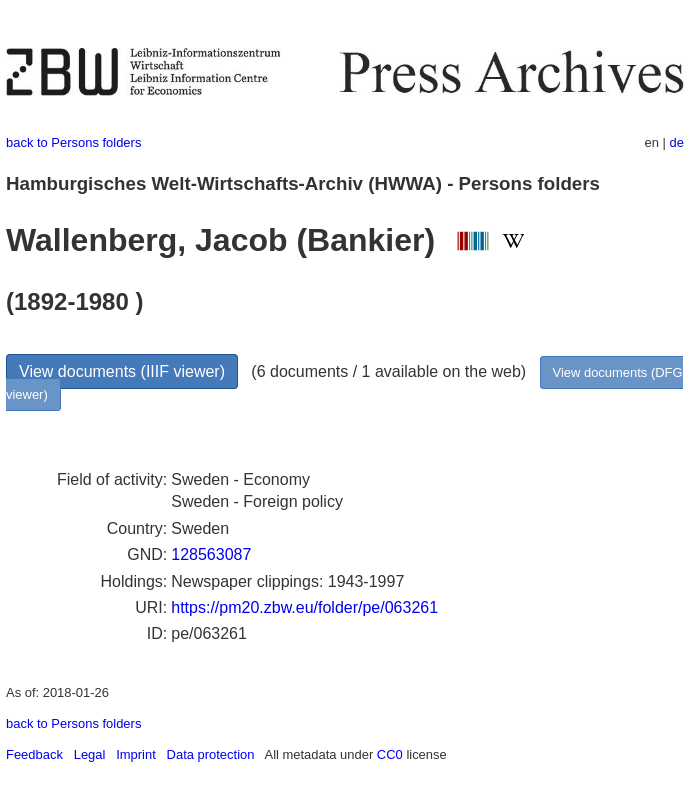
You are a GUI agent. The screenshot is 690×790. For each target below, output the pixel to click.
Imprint (136, 754)
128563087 (211, 554)
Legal (90, 754)
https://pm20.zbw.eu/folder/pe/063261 (304, 607)
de (677, 142)
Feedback (34, 754)
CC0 (390, 754)
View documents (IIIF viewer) (122, 371)
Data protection (211, 754)
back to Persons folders (73, 142)
